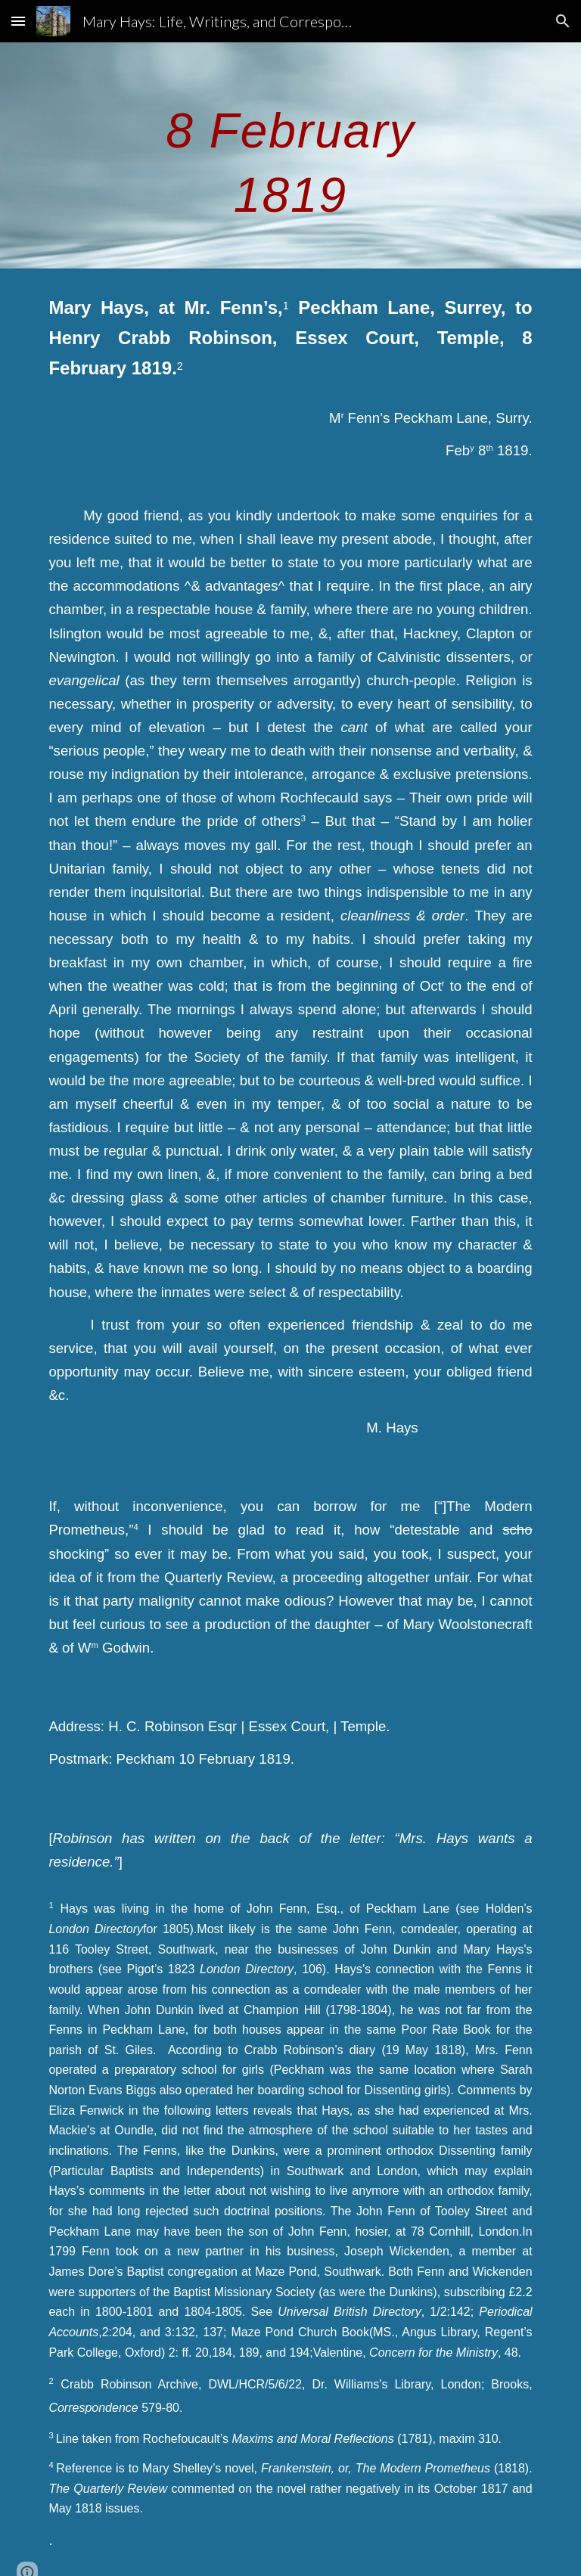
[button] (18, 21)
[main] (290, 155)
